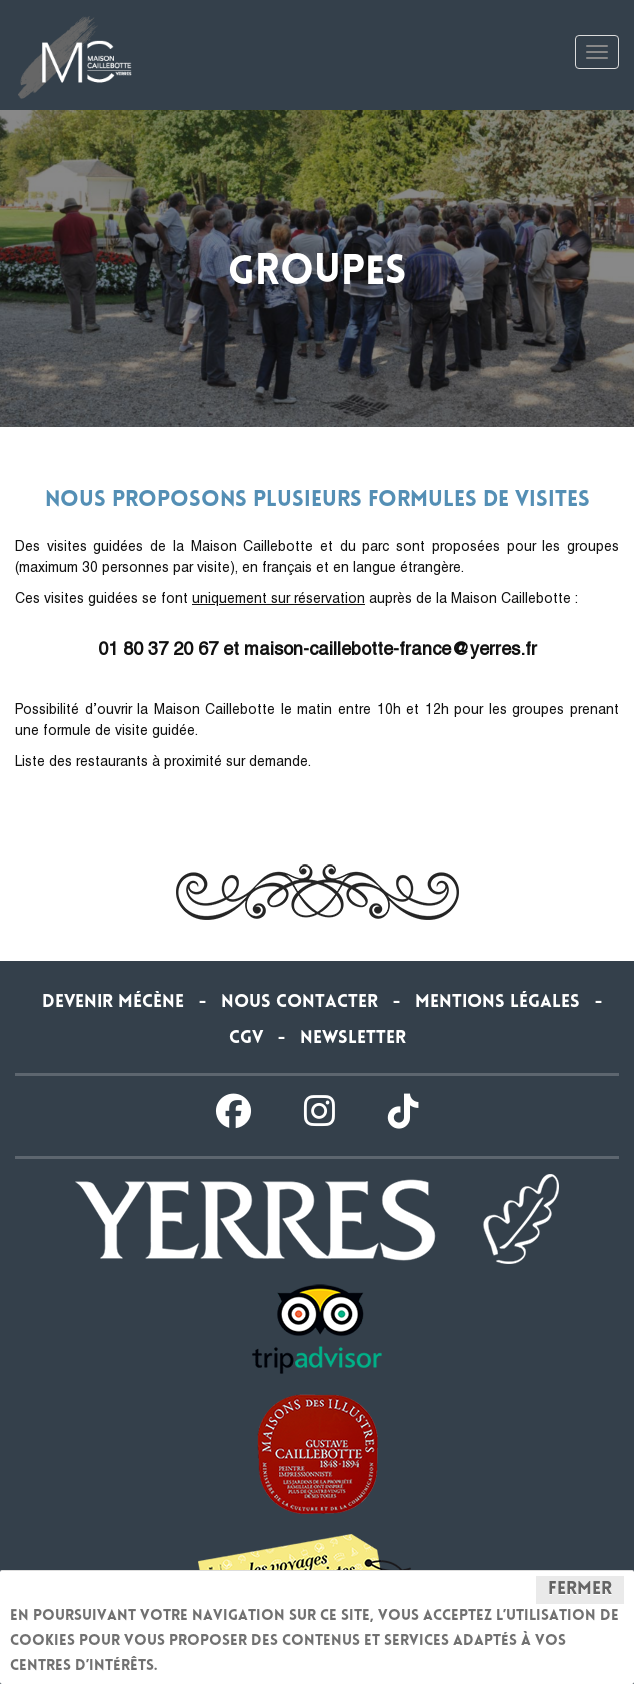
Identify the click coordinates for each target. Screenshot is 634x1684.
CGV (246, 1039)
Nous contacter (299, 1003)
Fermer (580, 1590)
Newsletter (353, 1039)
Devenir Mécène (113, 1003)
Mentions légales (497, 1003)
